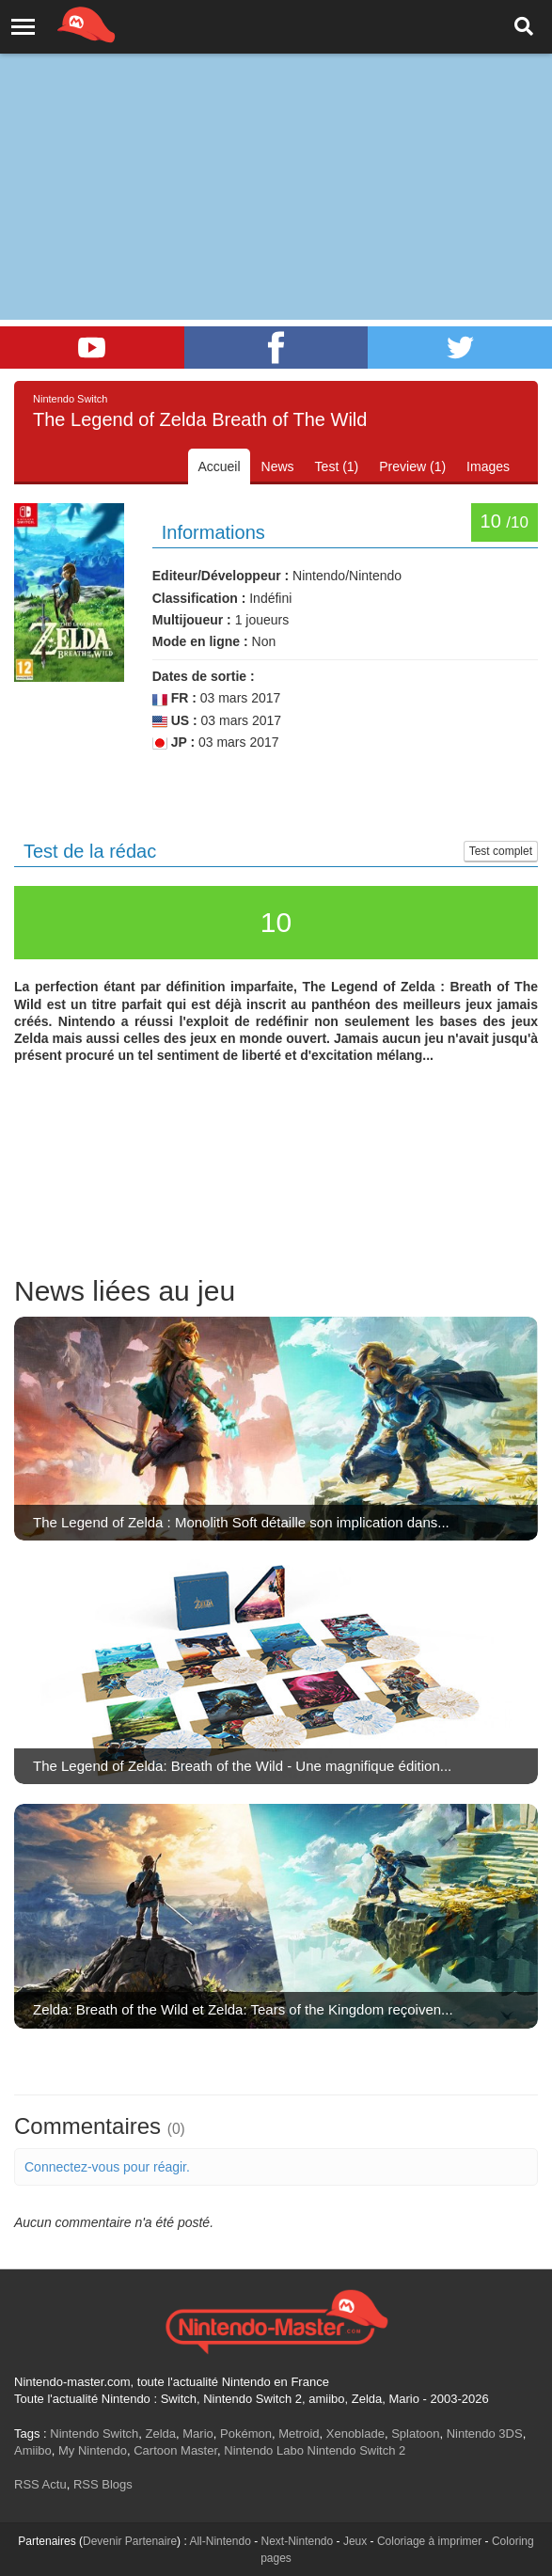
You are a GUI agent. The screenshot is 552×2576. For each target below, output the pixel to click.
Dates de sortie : (203, 676)
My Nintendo (92, 2450)
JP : (173, 743)
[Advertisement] (276, 141)
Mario (197, 2433)
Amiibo (33, 2450)
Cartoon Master (175, 2450)
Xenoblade (355, 2433)
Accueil (218, 466)
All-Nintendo (219, 2541)
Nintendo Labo (264, 2450)
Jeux (355, 2541)
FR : (174, 698)
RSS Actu (40, 2484)
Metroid (298, 2433)
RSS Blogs (103, 2484)
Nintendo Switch (94, 2433)
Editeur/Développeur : (220, 575)
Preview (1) (412, 466)
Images (488, 466)
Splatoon (415, 2433)
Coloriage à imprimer (429, 2541)
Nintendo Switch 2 (357, 2450)
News (277, 466)
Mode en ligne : (200, 641)
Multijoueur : (191, 619)
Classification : (199, 598)
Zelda (160, 2433)
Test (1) (337, 466)
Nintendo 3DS (485, 2433)
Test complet (500, 851)
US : (174, 721)
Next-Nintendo (296, 2541)
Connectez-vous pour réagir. (107, 2166)
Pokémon (246, 2433)
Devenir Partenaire (130, 2541)
